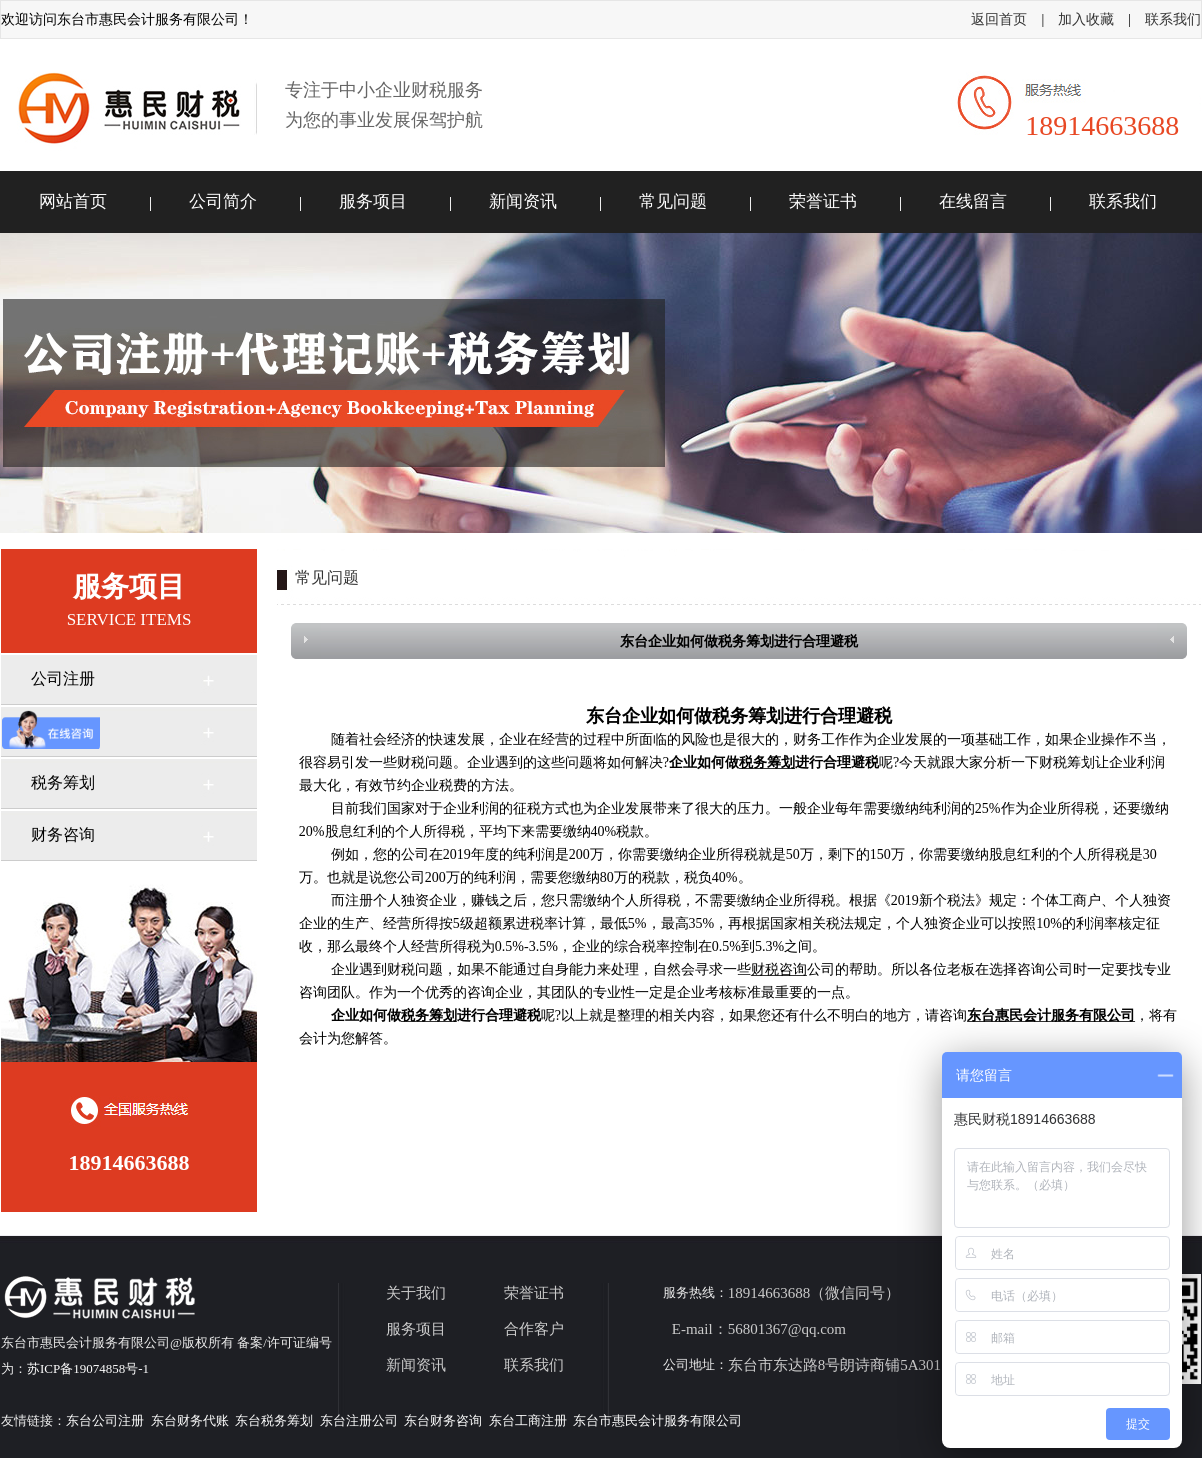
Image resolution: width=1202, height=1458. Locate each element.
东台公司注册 (105, 1420)
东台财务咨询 (443, 1420)
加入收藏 (1086, 19)
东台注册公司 (359, 1420)
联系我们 (1173, 19)
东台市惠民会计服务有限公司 (657, 1420)
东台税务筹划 (274, 1420)
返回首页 (999, 19)
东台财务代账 (190, 1420)
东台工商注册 (528, 1420)
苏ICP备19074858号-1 (88, 1368)
